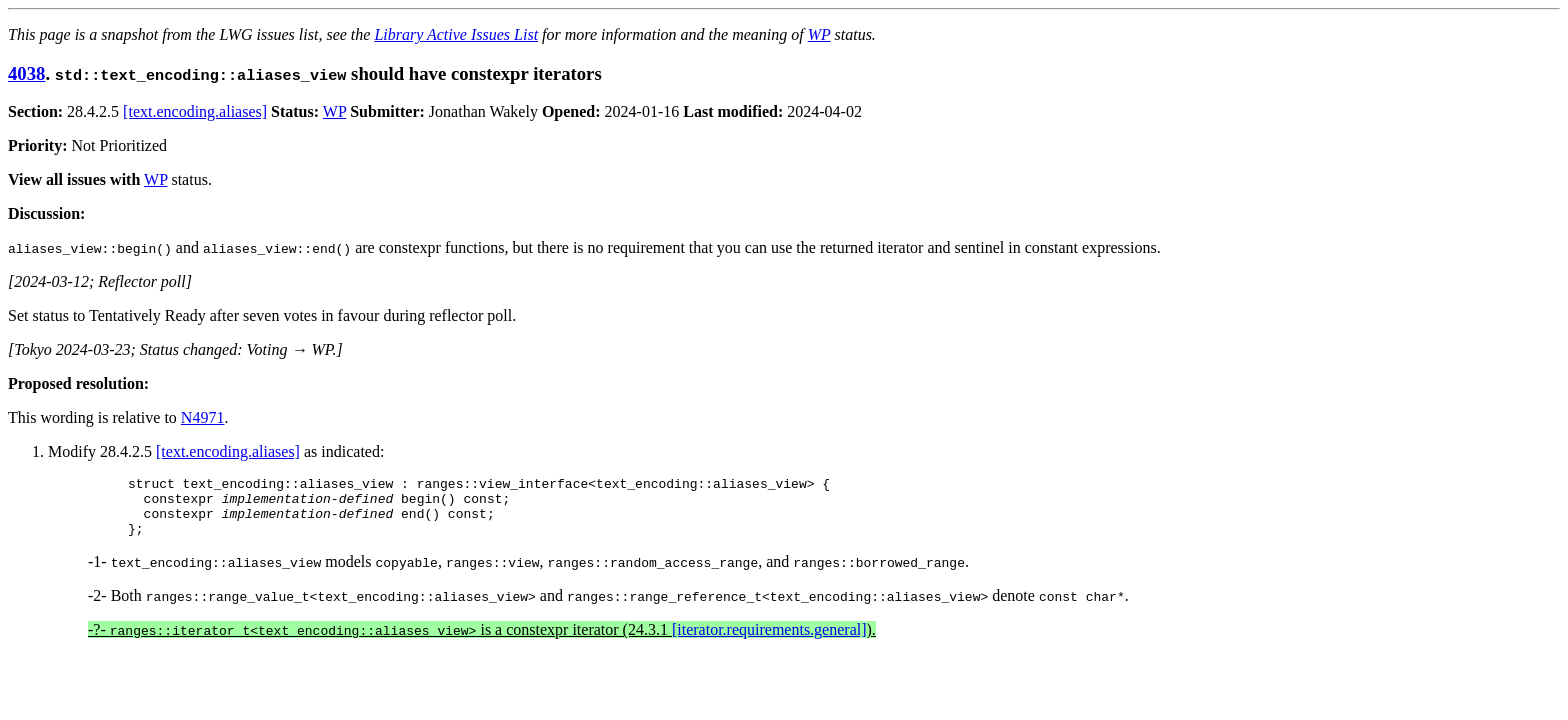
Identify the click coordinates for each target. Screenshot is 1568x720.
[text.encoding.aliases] (195, 111)
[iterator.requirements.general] (769, 641)
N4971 (203, 417)
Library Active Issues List (456, 34)
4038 (26, 73)
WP (819, 34)
